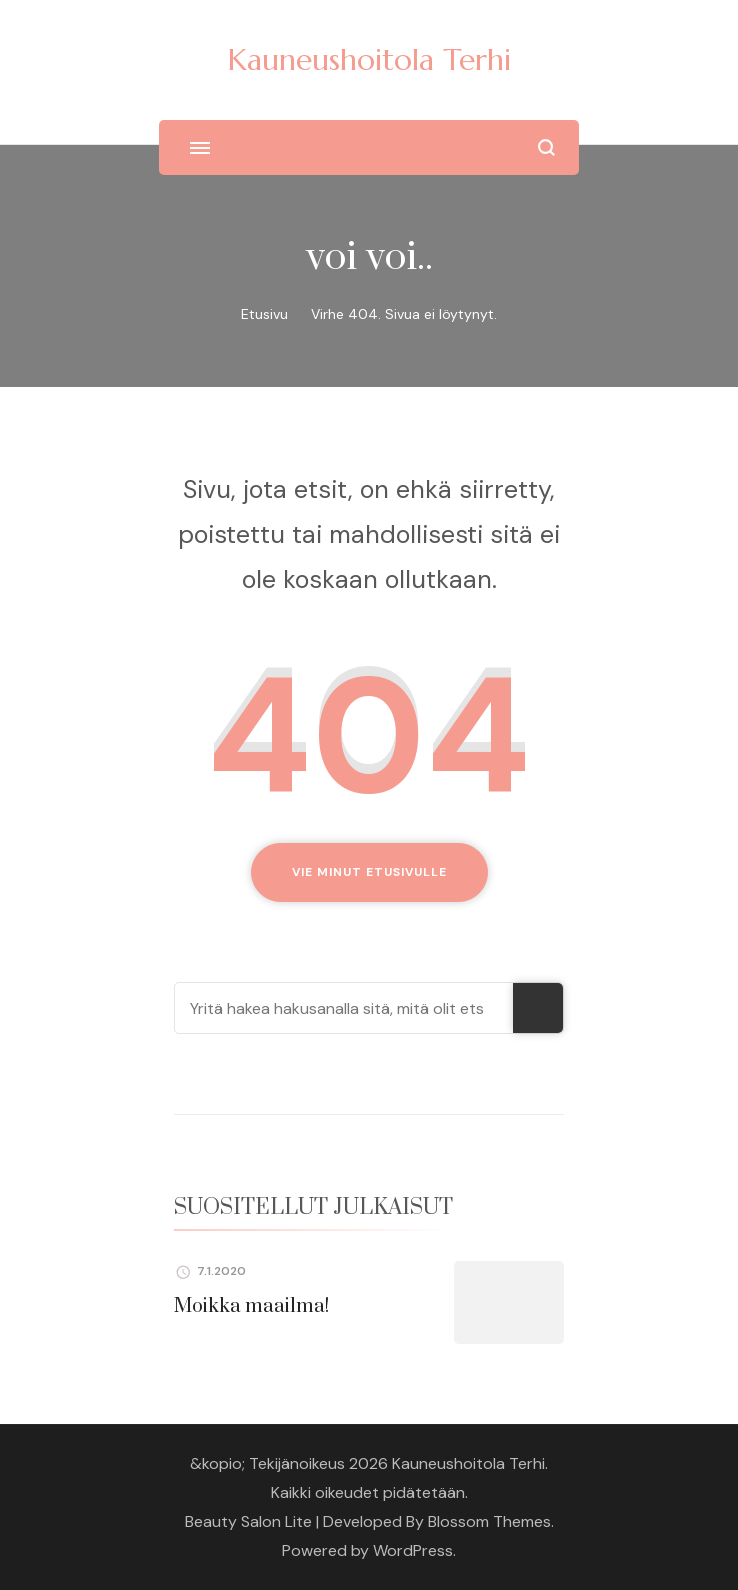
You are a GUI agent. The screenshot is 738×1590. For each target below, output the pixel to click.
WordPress (413, 1550)
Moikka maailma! (251, 1306)
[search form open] (546, 147)
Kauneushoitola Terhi (369, 59)
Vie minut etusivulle (369, 872)
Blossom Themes (489, 1521)
